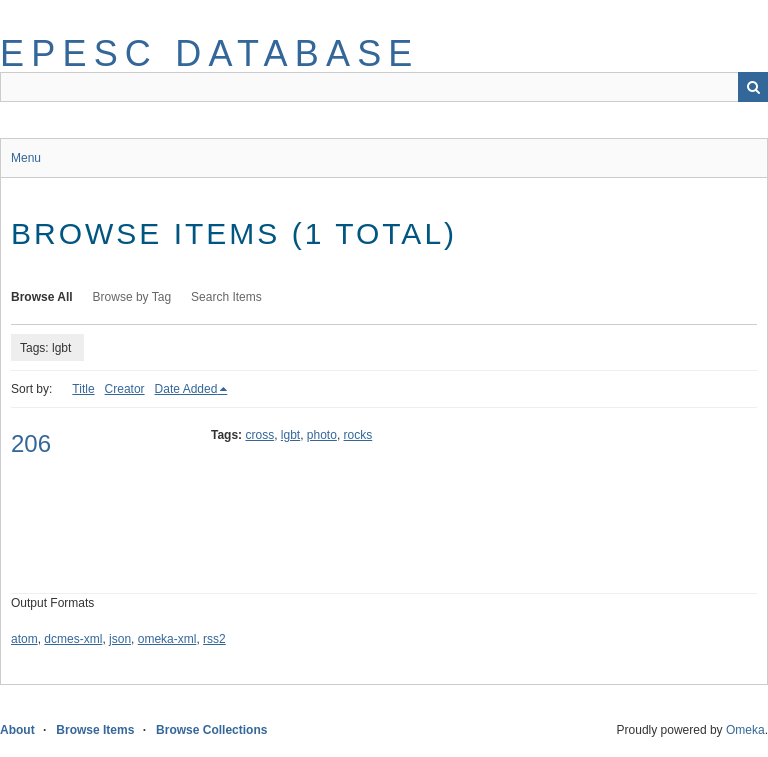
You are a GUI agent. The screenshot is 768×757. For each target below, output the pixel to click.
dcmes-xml (73, 639)
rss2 (214, 639)
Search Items (226, 297)
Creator (125, 389)
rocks (358, 435)
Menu (26, 158)
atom (24, 639)
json (120, 639)
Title (83, 389)
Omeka (745, 730)
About (17, 730)
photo (322, 435)
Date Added (186, 389)
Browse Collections (211, 730)
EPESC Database (210, 53)
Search (753, 87)
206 (31, 443)
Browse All (42, 297)
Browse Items (95, 730)
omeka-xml (167, 639)
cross (259, 435)
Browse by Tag (132, 297)
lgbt (290, 435)
